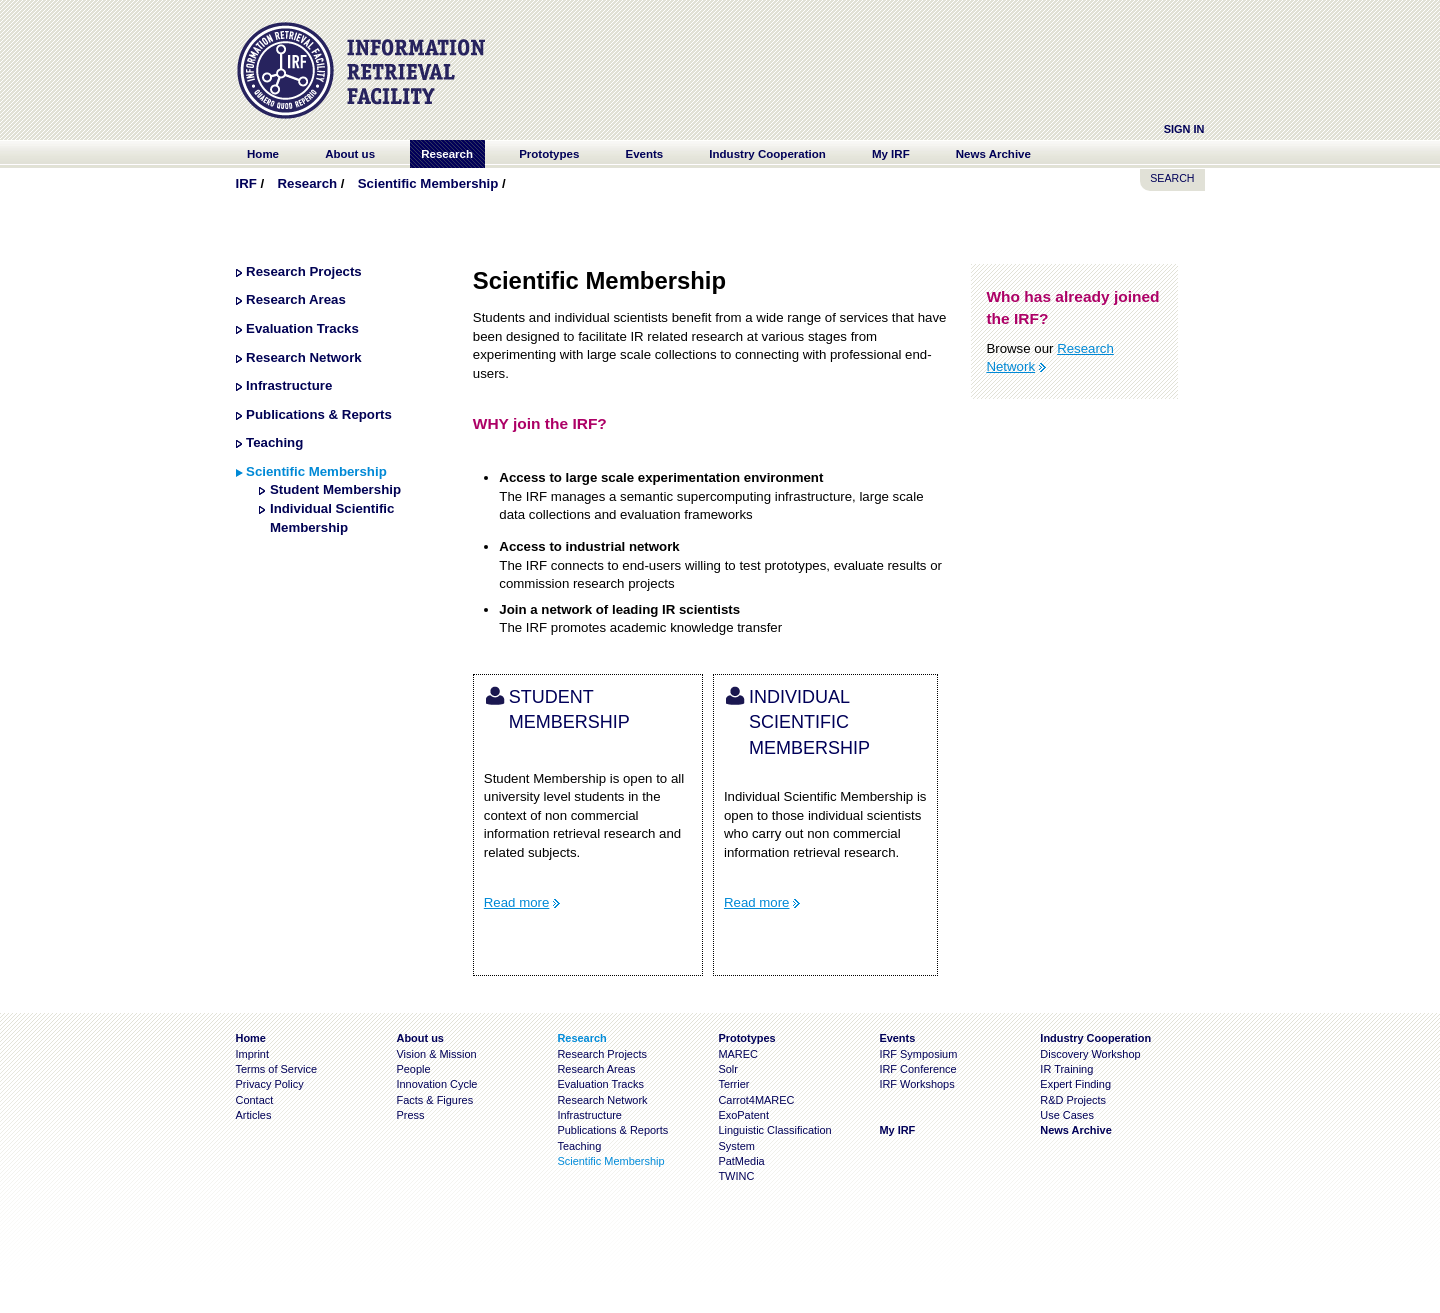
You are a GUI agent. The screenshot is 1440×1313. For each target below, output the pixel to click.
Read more (517, 902)
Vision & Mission (436, 1054)
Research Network (304, 357)
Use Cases (1067, 1115)
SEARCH (1172, 178)
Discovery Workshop (1090, 1054)
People (413, 1069)
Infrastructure (289, 385)
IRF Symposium (918, 1054)
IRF (246, 183)
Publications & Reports (319, 414)
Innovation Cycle (436, 1084)
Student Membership (335, 489)
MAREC (738, 1054)
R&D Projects (1073, 1100)
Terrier (733, 1084)
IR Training (1066, 1069)
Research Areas (296, 299)
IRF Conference (917, 1069)
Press (410, 1115)
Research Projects (304, 271)
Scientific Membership (428, 183)
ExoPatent (743, 1115)
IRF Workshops (916, 1084)
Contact (255, 1100)
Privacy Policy (270, 1084)
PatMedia (741, 1161)
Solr (727, 1069)
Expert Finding (1075, 1084)
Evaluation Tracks (302, 328)
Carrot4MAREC (756, 1100)
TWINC (736, 1176)
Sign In (1184, 129)
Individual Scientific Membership (809, 722)
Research (307, 183)
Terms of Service (277, 1069)
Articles (254, 1115)
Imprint (252, 1054)
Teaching (274, 442)
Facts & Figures (434, 1100)
